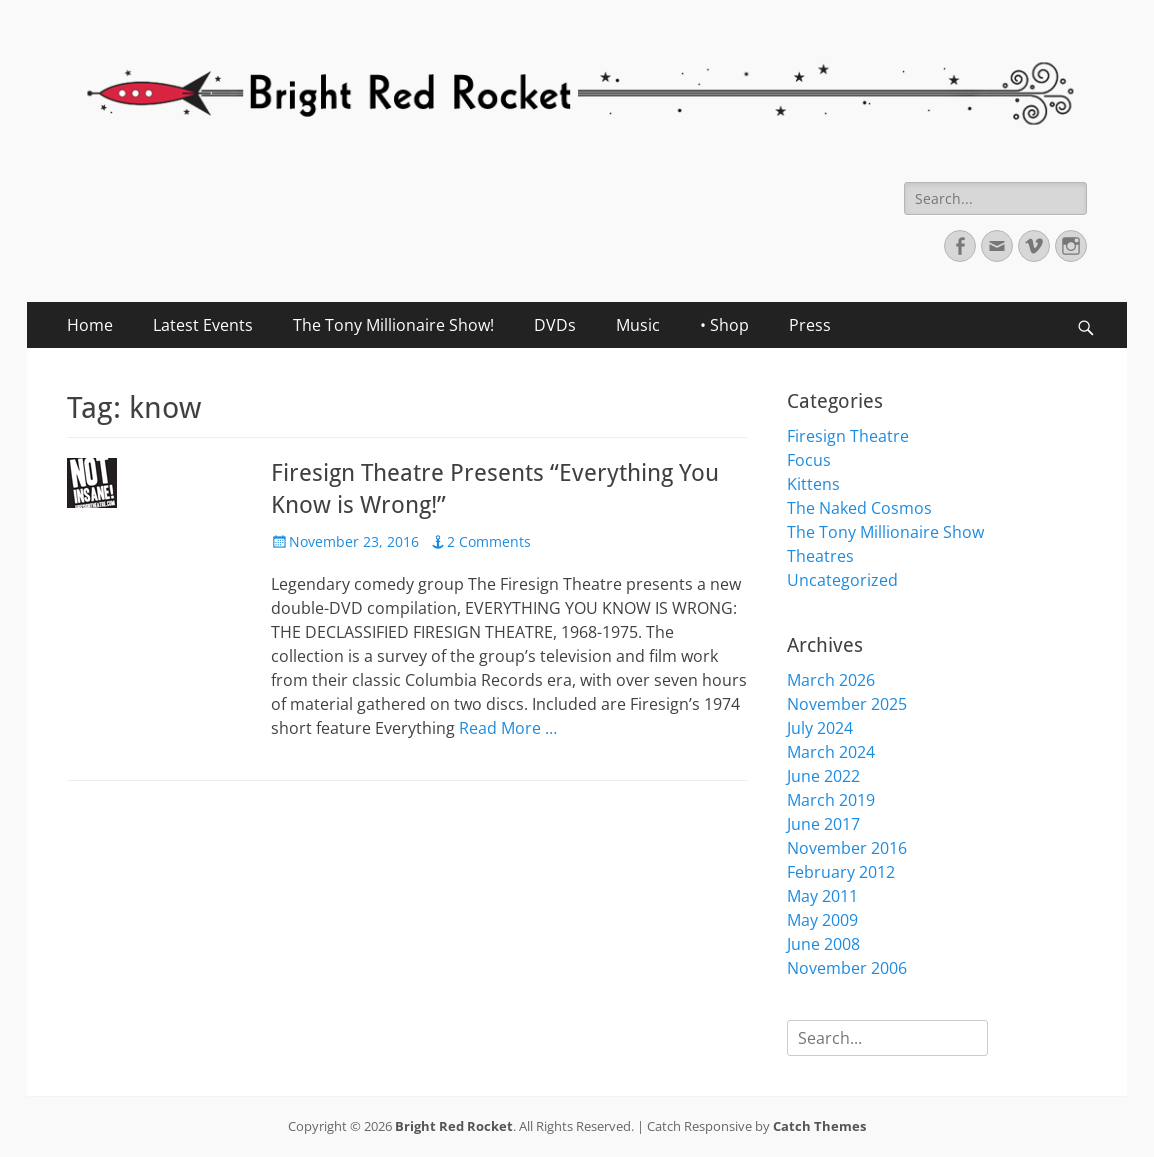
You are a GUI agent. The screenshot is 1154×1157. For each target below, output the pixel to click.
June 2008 (823, 944)
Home (90, 325)
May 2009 (822, 920)
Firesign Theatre (848, 436)
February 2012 (841, 872)
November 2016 (847, 848)
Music (638, 325)
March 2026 (831, 680)
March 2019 (831, 800)
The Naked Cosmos (859, 508)
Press (810, 325)
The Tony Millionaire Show (885, 532)
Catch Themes (819, 1126)
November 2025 (847, 704)
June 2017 (823, 824)
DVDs (555, 325)
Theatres (820, 556)
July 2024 (820, 728)
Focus (809, 460)
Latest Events (203, 325)
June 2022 (823, 776)
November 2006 (847, 968)
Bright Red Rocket (454, 1126)
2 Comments (489, 541)
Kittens (813, 484)
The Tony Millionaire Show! (393, 325)
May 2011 (822, 896)
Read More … (508, 728)
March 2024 (831, 752)
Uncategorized (842, 580)
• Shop (724, 325)
